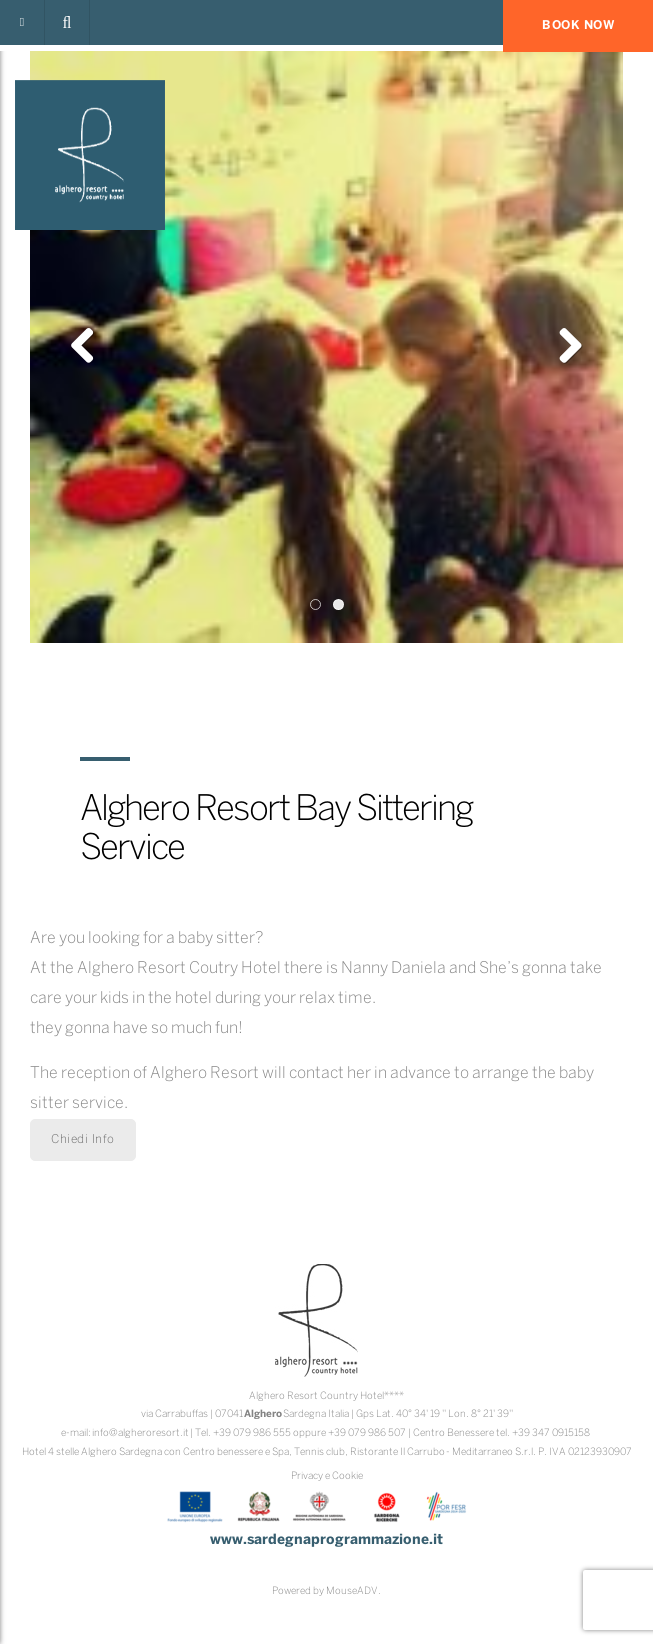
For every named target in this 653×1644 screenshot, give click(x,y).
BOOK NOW (578, 25)
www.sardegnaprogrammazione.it (326, 1540)
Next (563, 347)
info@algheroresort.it (140, 1433)
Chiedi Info (83, 1139)
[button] (67, 22)
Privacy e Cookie (327, 1476)
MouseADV (352, 1591)
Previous (90, 347)
